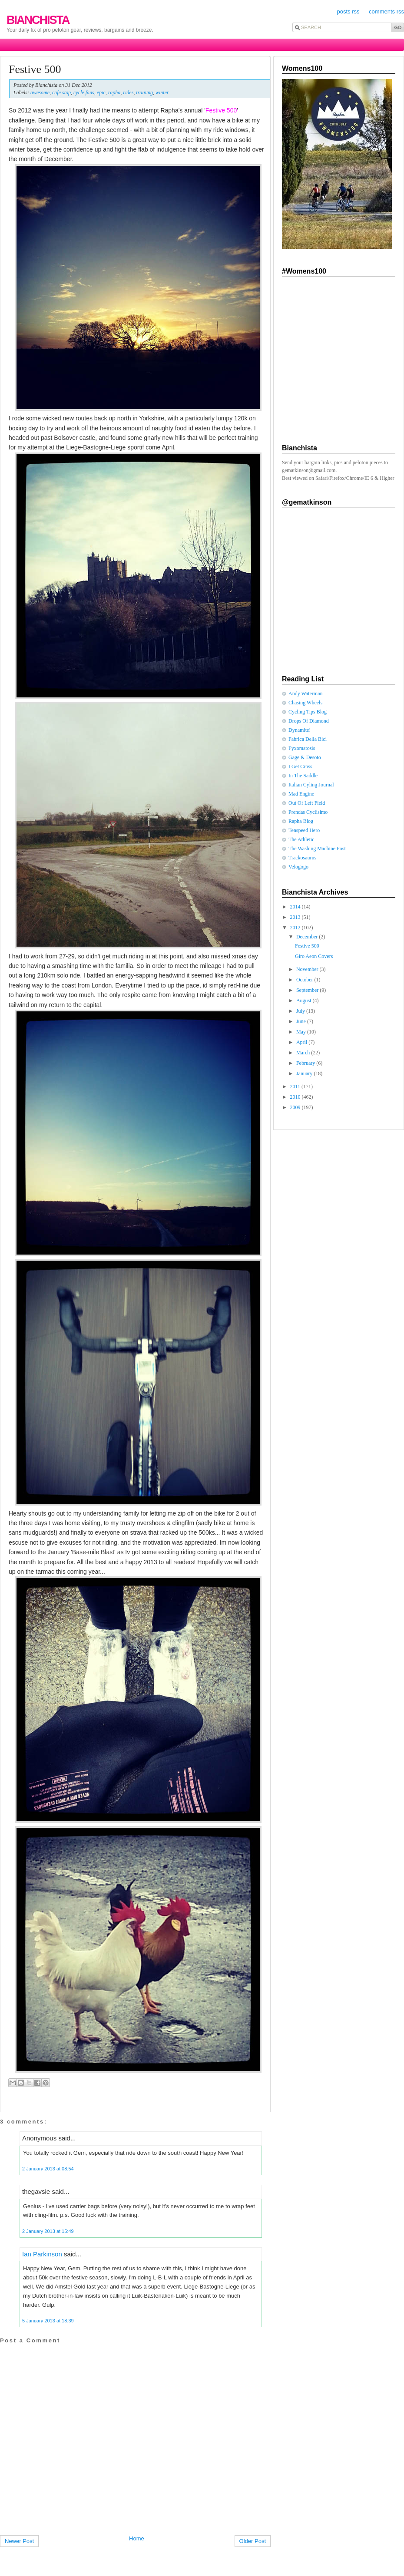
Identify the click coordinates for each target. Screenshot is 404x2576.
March (303, 1053)
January (305, 1073)
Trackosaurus (302, 858)
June (301, 1021)
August (304, 1000)
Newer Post (19, 2541)
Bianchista (38, 19)
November (308, 969)
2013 (296, 917)
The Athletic (301, 839)
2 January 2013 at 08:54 (48, 2168)
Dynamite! (299, 730)
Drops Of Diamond (308, 721)
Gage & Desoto (304, 757)
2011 (296, 1086)
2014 (296, 907)
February (306, 1063)
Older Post (252, 2541)
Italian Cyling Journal (311, 785)
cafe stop (61, 92)
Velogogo (298, 867)
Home (136, 2538)
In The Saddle (303, 776)
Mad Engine (301, 794)
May (301, 1032)
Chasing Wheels (305, 703)
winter (162, 92)
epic (101, 92)
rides (128, 92)
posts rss (348, 11)
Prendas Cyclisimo (308, 812)
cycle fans (83, 92)
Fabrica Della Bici (307, 739)
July (301, 1011)
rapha (114, 92)
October (305, 980)
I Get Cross (300, 766)
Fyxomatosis (301, 748)
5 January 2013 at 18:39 (48, 2320)
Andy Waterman (305, 693)
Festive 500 (35, 69)
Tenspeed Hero (304, 830)
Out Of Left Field (306, 803)
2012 (296, 928)
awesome (40, 92)
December (307, 937)
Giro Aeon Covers (314, 956)
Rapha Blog (300, 821)
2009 (296, 1107)
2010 (296, 1097)
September (308, 990)
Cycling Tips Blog (307, 712)
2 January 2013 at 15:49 (48, 2231)
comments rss (386, 11)
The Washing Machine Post (317, 848)
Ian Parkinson (42, 2254)
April (302, 1042)
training (144, 92)
